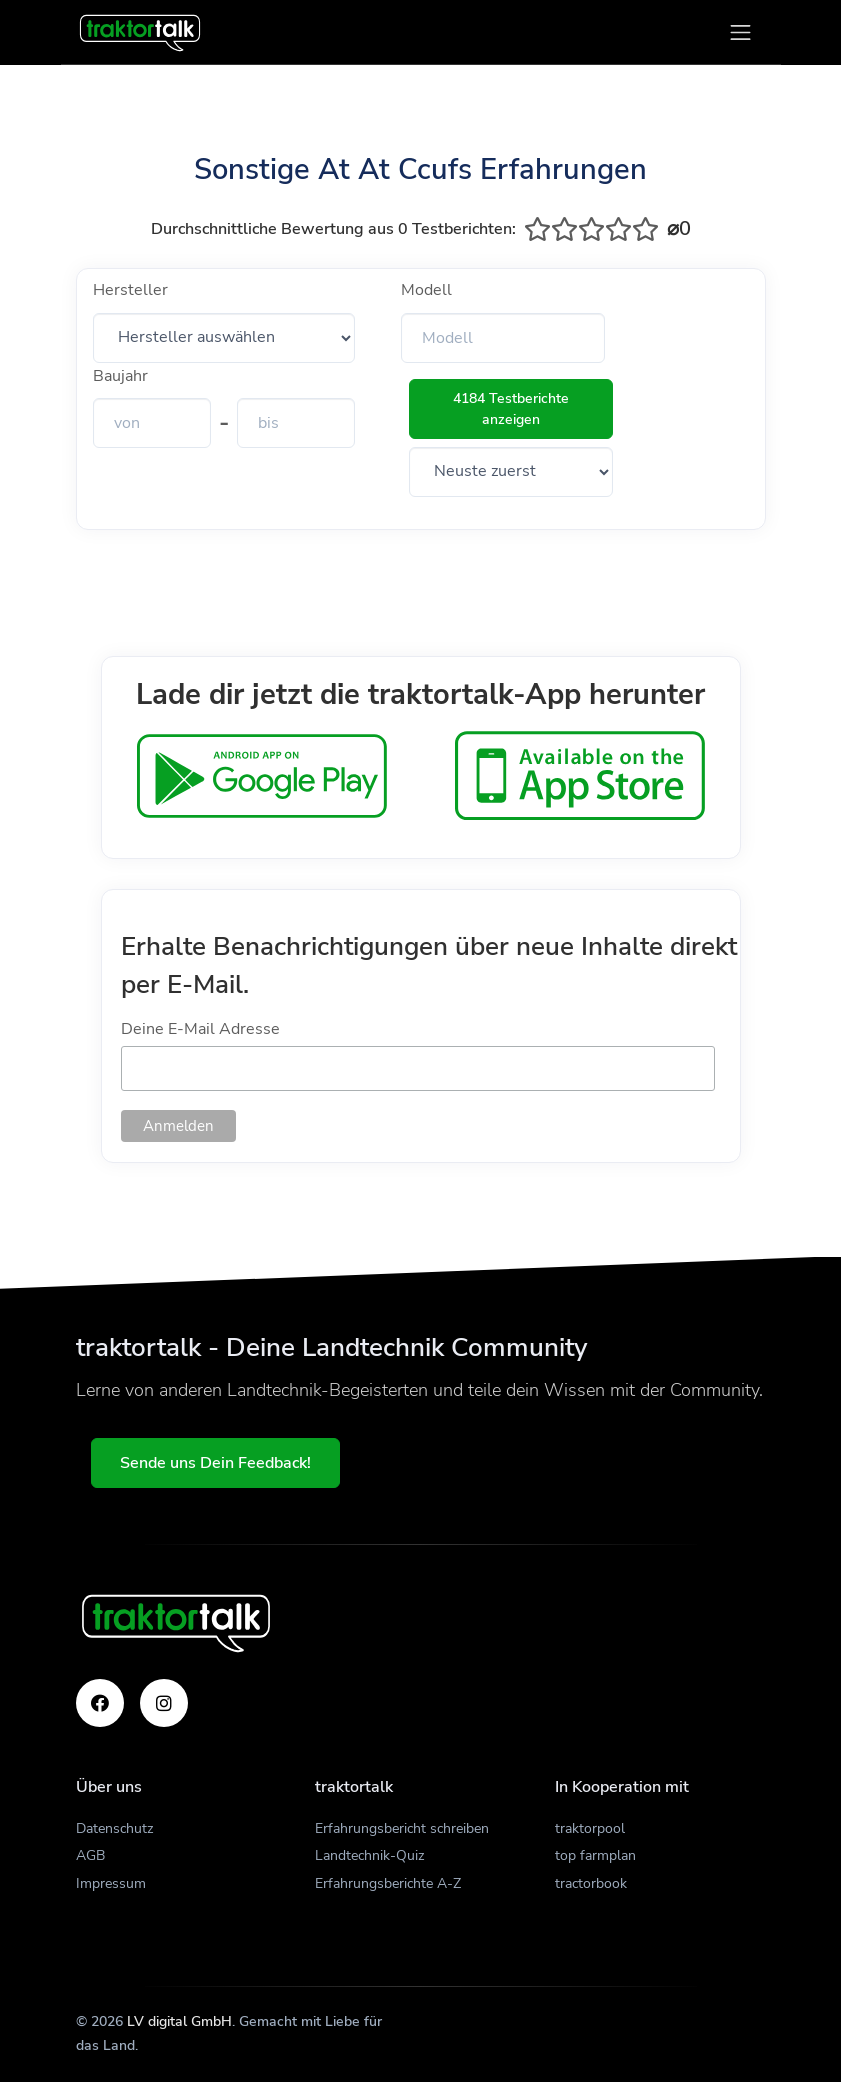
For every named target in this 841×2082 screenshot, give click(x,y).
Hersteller (130, 290)
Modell (426, 290)
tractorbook (591, 1883)
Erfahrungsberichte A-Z (388, 1883)
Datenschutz (114, 1828)
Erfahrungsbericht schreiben (402, 1828)
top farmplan (595, 1855)
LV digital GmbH (179, 2021)
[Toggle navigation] (740, 32)
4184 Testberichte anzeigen (511, 409)
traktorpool (590, 1828)
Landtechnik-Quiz (369, 1855)
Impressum (111, 1883)
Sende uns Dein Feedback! (216, 1463)
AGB (90, 1855)
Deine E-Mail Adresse (200, 1029)
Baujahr (120, 376)
